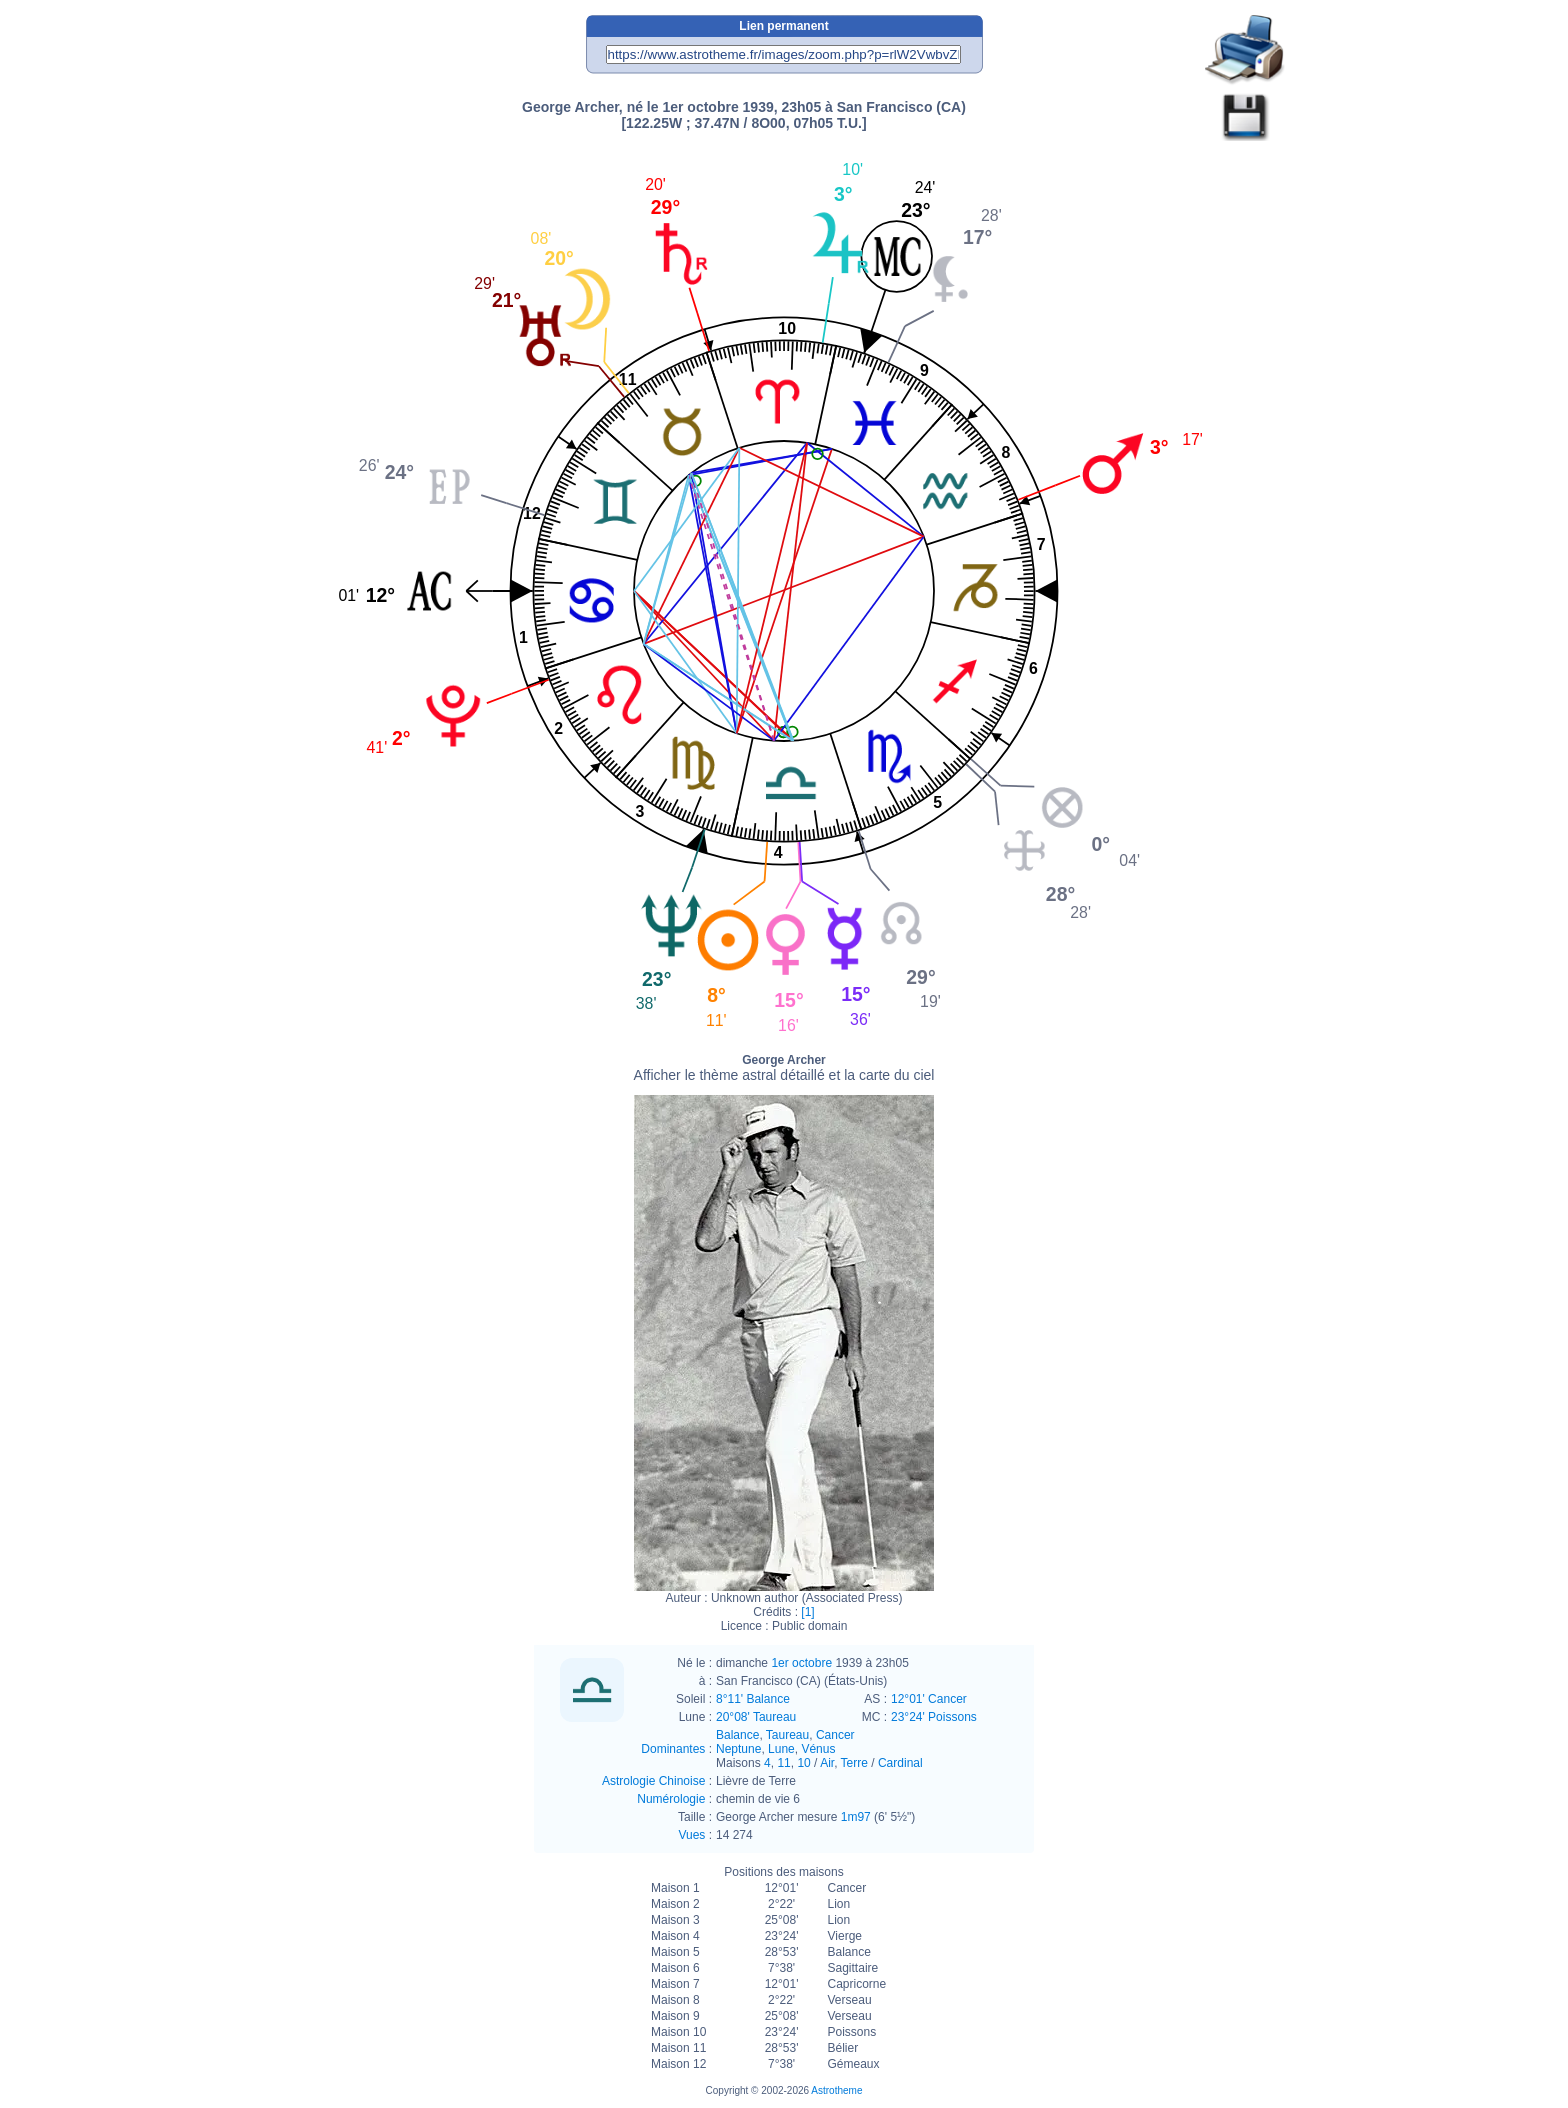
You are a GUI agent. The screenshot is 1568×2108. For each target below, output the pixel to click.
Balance (737, 1735)
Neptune (738, 1749)
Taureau (787, 1735)
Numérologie (671, 1799)
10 (803, 1763)
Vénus (818, 1749)
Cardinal (900, 1763)
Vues (691, 1835)
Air (827, 1763)
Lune (781, 1749)
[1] (807, 1612)
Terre (854, 1763)
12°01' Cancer (929, 1699)
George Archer (784, 1068)
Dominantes (673, 1749)
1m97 (856, 1817)
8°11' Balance (753, 1699)
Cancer (835, 1735)
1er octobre (801, 1663)
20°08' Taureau (756, 1717)
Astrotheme (836, 2090)
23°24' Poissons (934, 1717)
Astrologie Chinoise (653, 1781)
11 (783, 1763)
